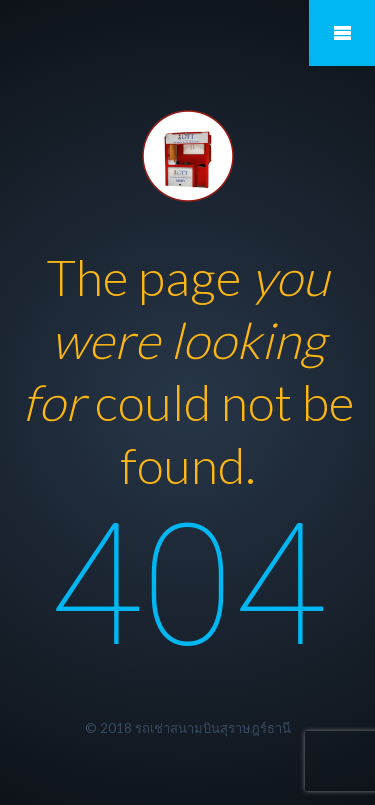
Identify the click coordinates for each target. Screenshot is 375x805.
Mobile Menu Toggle (342, 33)
